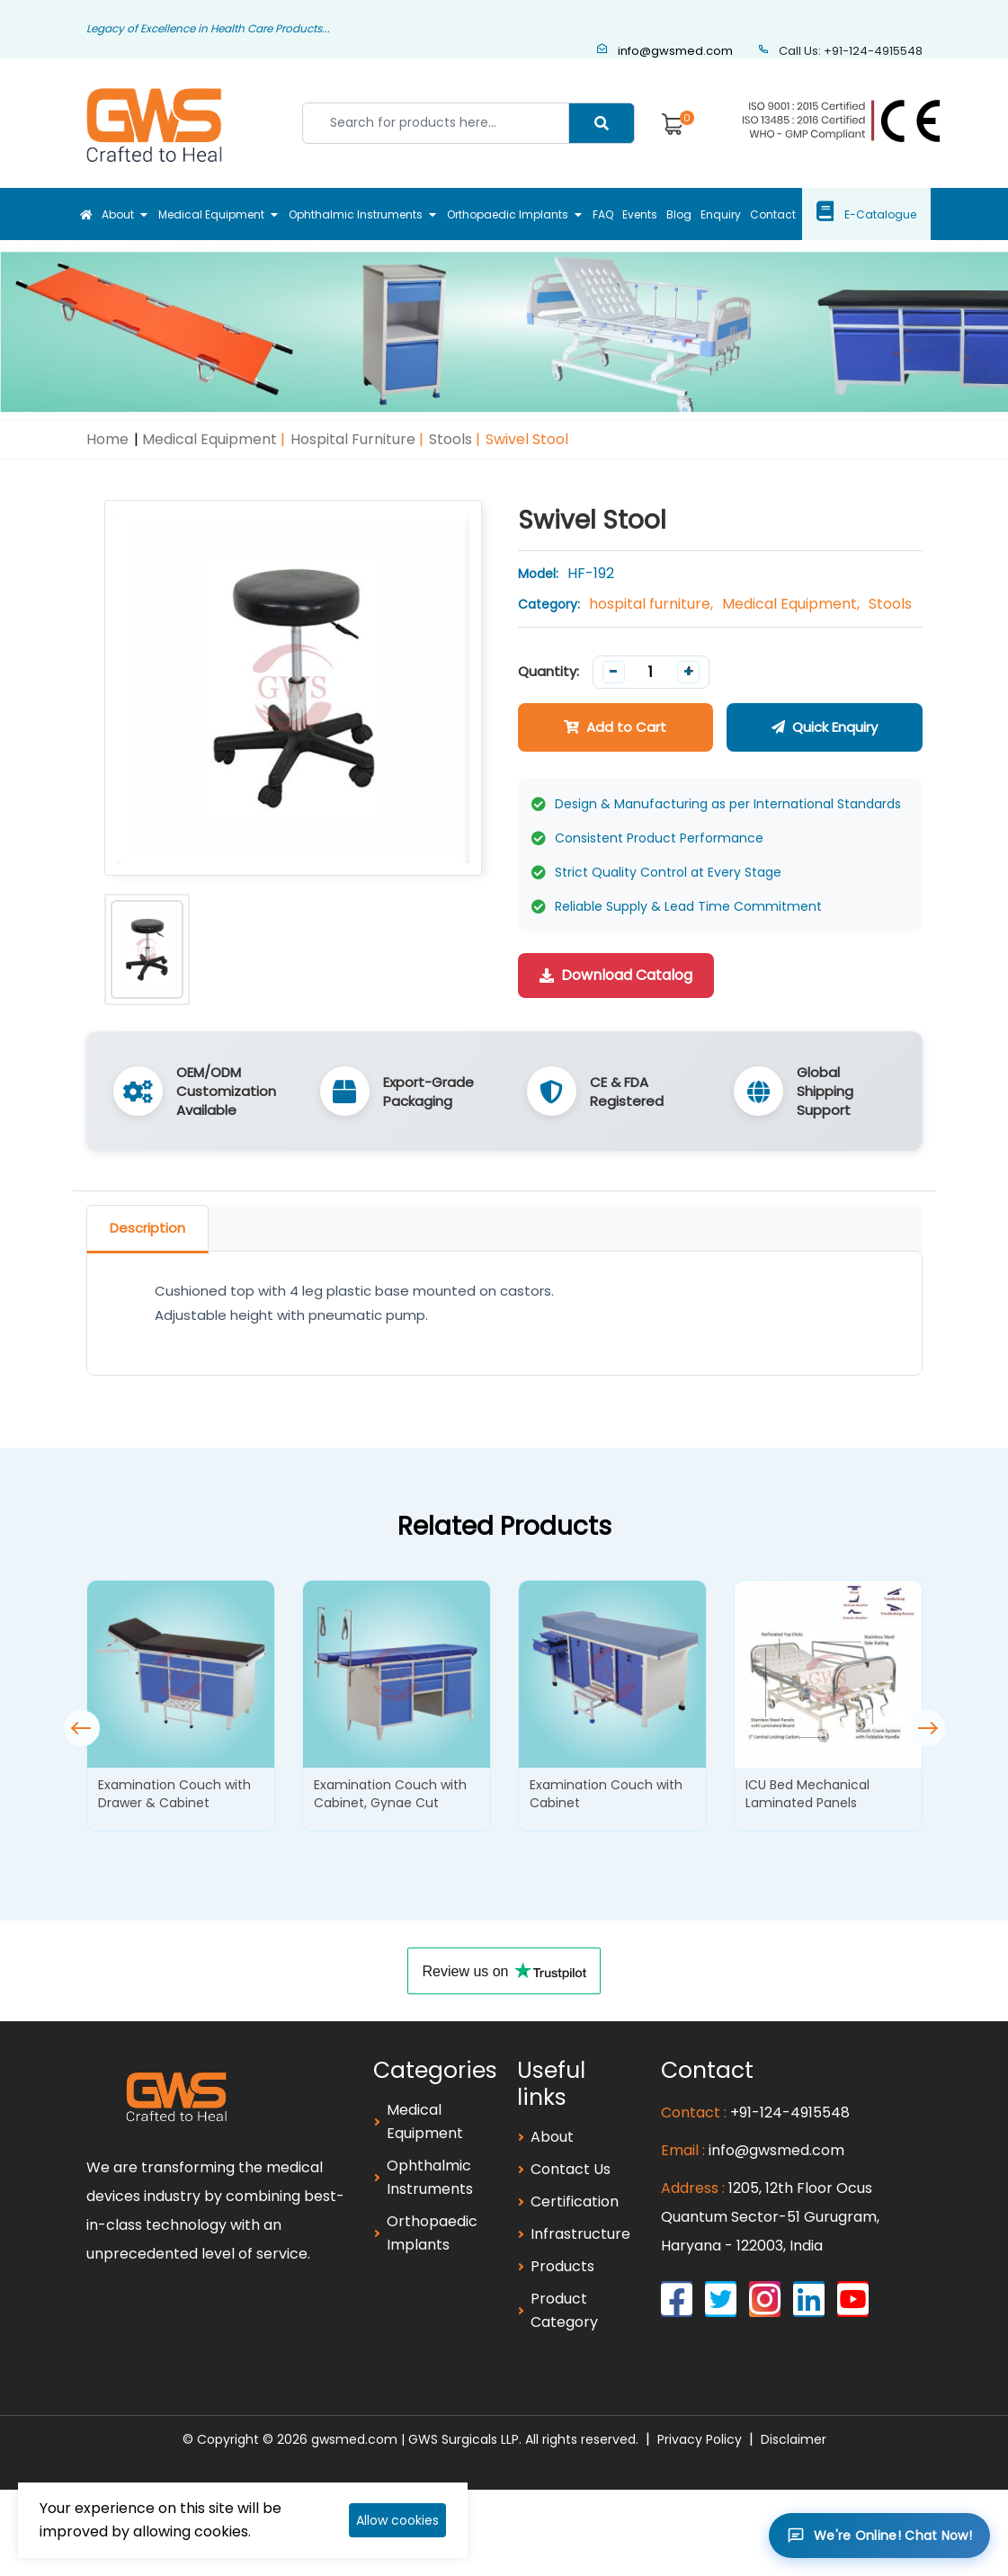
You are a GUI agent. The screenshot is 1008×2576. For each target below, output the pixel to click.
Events (642, 214)
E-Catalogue (902, 214)
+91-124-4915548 (790, 2112)
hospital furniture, (651, 603)
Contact (792, 214)
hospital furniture (352, 439)
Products (562, 2266)
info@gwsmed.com (664, 50)
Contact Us (571, 2169)
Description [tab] (147, 1227)
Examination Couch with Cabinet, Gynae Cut (390, 1794)
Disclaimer (793, 2439)
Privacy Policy (699, 2439)
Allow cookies (397, 2520)
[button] (927, 1728)
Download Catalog (616, 975)
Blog (687, 214)
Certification (575, 2201)
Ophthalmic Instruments (348, 214)
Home (107, 439)
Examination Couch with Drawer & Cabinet (174, 1794)
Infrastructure (580, 2234)
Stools (450, 439)
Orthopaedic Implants (502, 214)
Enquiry (734, 214)
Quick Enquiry (825, 727)
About (104, 214)
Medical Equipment (200, 214)
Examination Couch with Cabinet (606, 1794)
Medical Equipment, (791, 603)
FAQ (600, 214)
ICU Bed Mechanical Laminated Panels (807, 1794)
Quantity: (548, 671)
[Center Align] (601, 123)
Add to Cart (615, 727)
